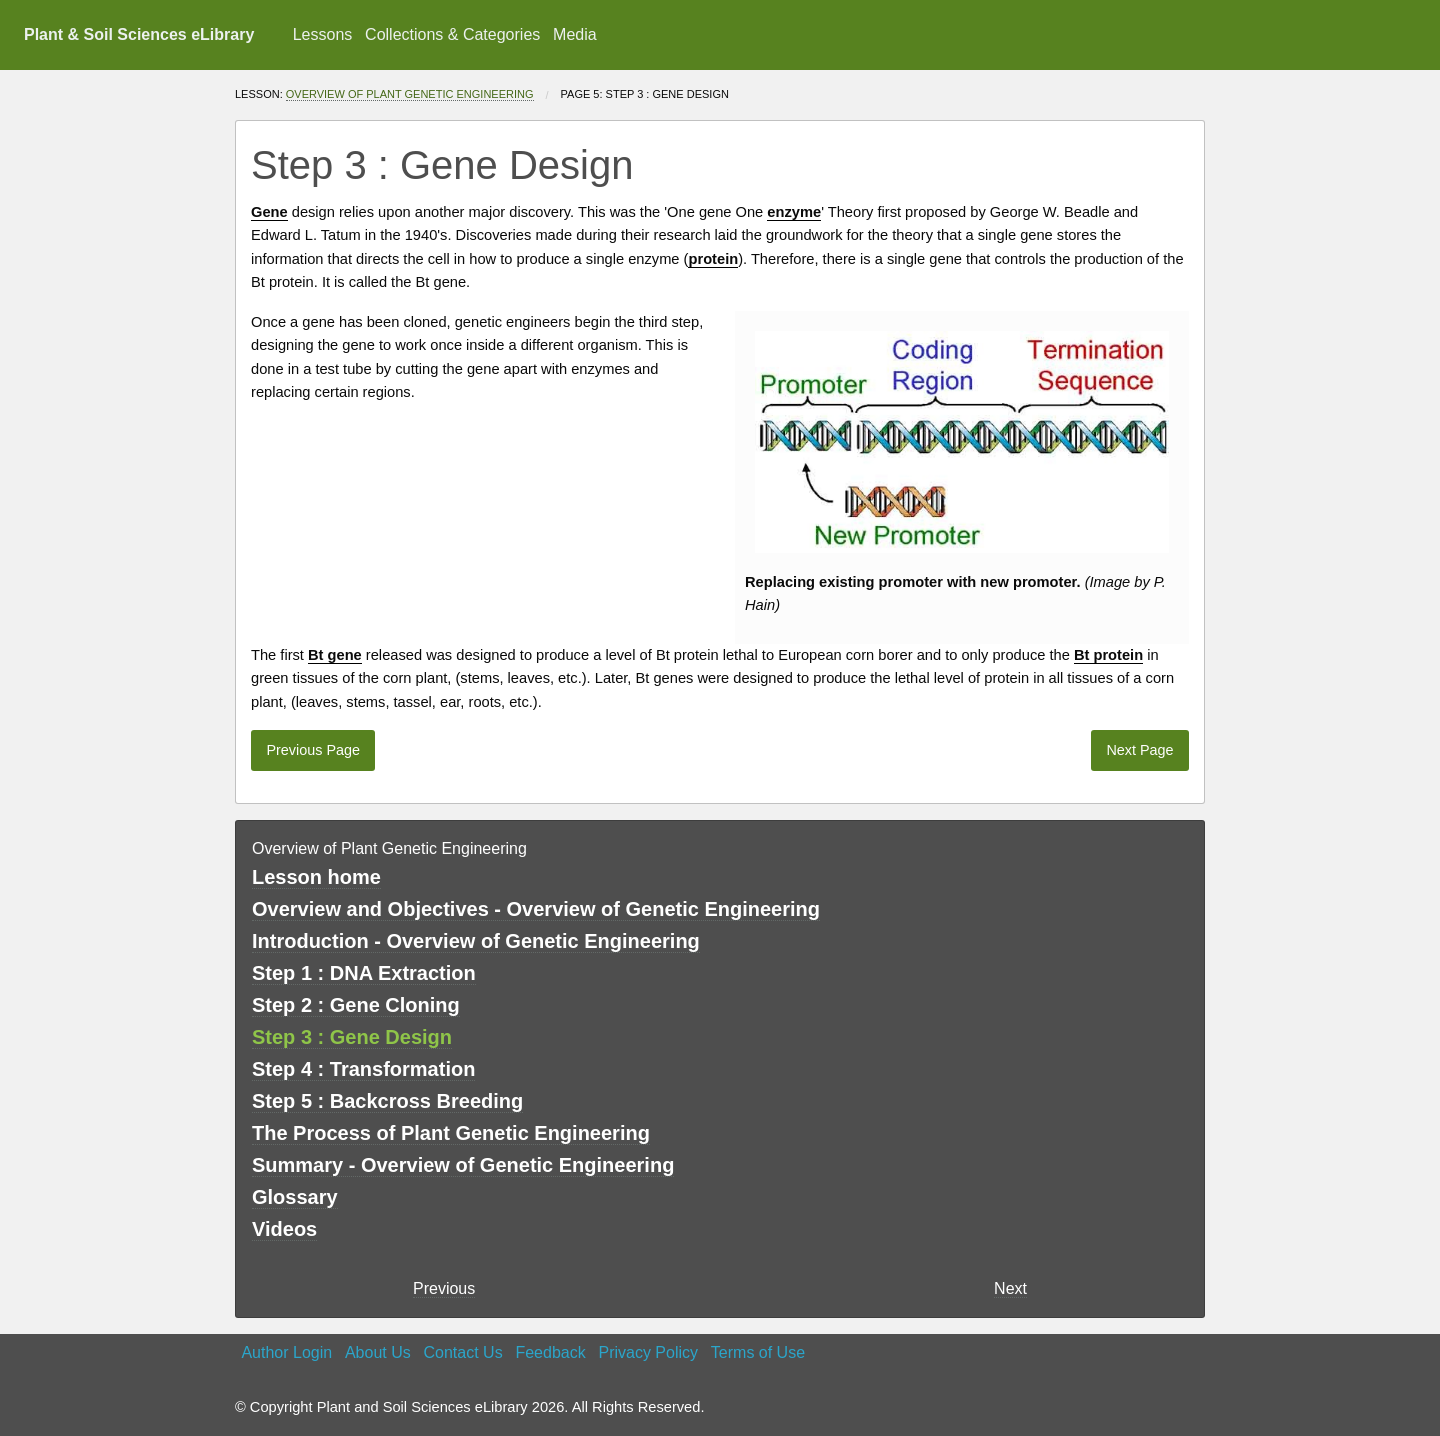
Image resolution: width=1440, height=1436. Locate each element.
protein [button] (713, 259)
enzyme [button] (794, 212)
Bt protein (282, 282)
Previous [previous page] (444, 1288)
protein (696, 655)
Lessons (323, 34)
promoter (911, 582)
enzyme (653, 259)
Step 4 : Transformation (363, 1069)
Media (575, 34)
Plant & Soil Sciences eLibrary (139, 34)
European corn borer (845, 655)
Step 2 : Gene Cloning (356, 1005)
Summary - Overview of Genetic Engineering (463, 1165)
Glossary (295, 1197)
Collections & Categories (452, 34)
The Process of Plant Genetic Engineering (451, 1133)
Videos (284, 1229)
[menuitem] (322, 35)
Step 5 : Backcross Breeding (387, 1101)
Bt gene (441, 282)
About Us (378, 1352)
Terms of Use (758, 1352)
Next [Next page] (1010, 1288)
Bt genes (665, 678)
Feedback (550, 1352)
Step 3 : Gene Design (352, 1037)
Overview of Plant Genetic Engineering (410, 94)
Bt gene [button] (335, 655)
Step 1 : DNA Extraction (364, 973)
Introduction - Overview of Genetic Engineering (476, 941)
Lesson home (316, 877)
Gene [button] (269, 212)
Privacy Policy (648, 1352)
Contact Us (463, 1352)
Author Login (286, 1352)
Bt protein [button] (1108, 655)
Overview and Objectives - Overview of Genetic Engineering (536, 909)
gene (715, 212)
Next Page (1139, 750)
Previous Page (313, 750)
